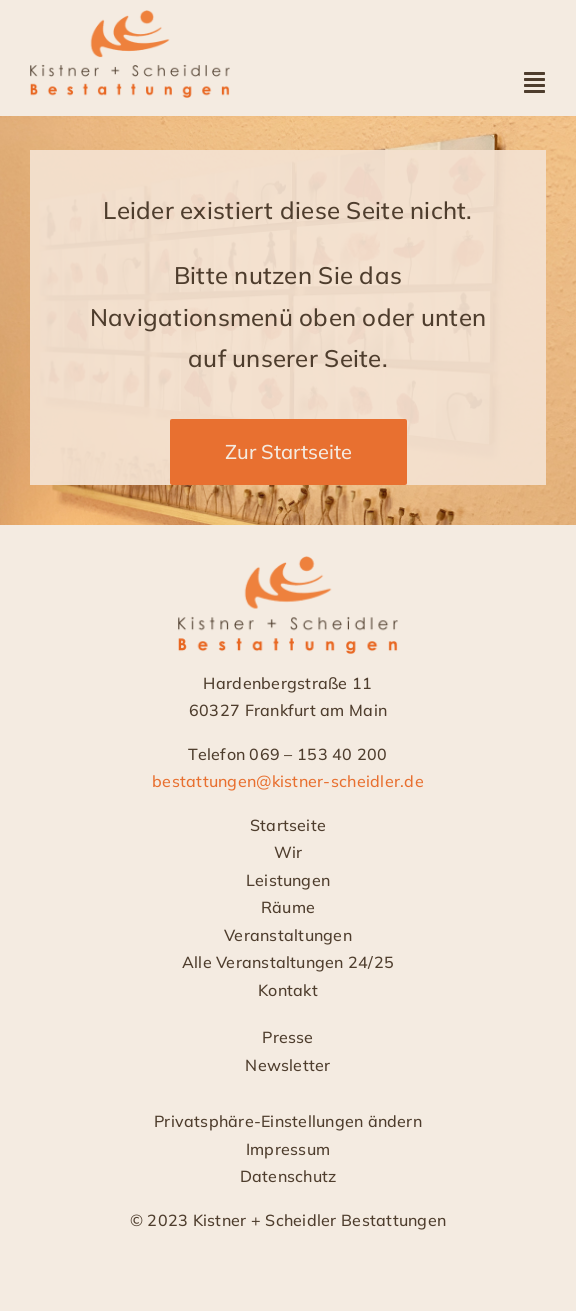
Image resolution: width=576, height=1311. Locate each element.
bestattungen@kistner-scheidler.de (288, 782)
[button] (288, 1123)
